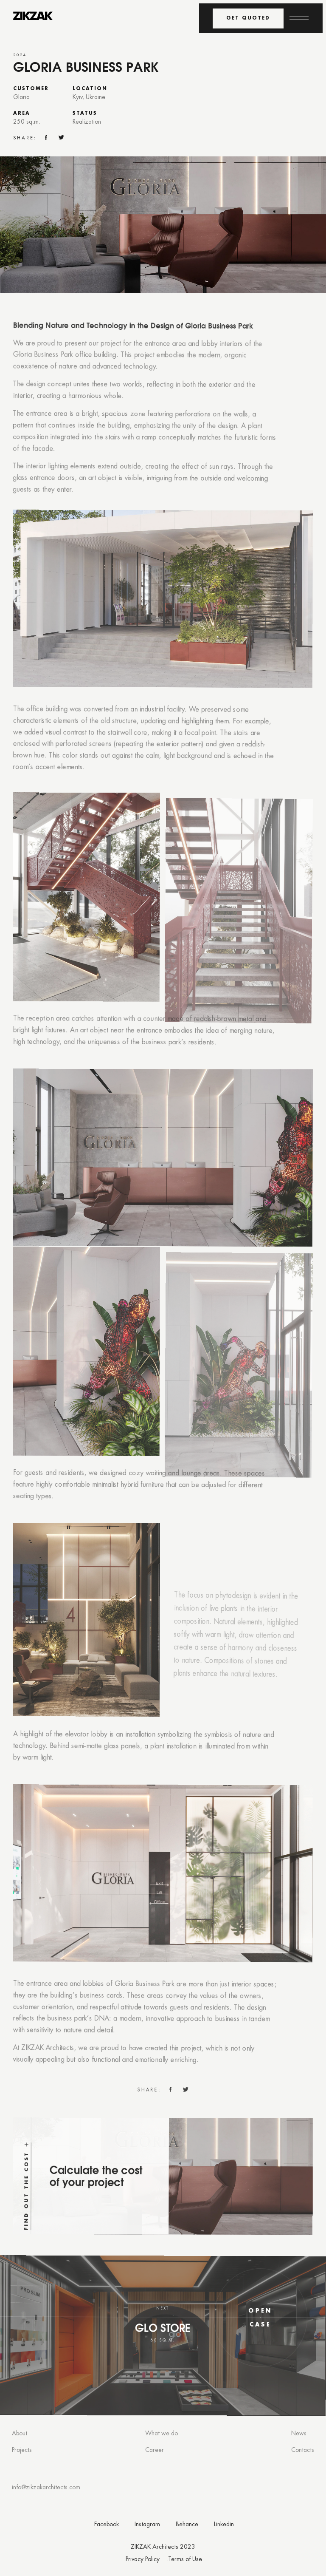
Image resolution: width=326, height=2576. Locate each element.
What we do (161, 2434)
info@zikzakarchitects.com (46, 2488)
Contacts (302, 2450)
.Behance (186, 2525)
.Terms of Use (184, 2559)
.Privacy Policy (142, 2559)
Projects (22, 2450)
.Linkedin (223, 2525)
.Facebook (106, 2525)
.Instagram (146, 2525)
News (298, 2434)
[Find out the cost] (162, 2210)
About (19, 2434)
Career (154, 2450)
